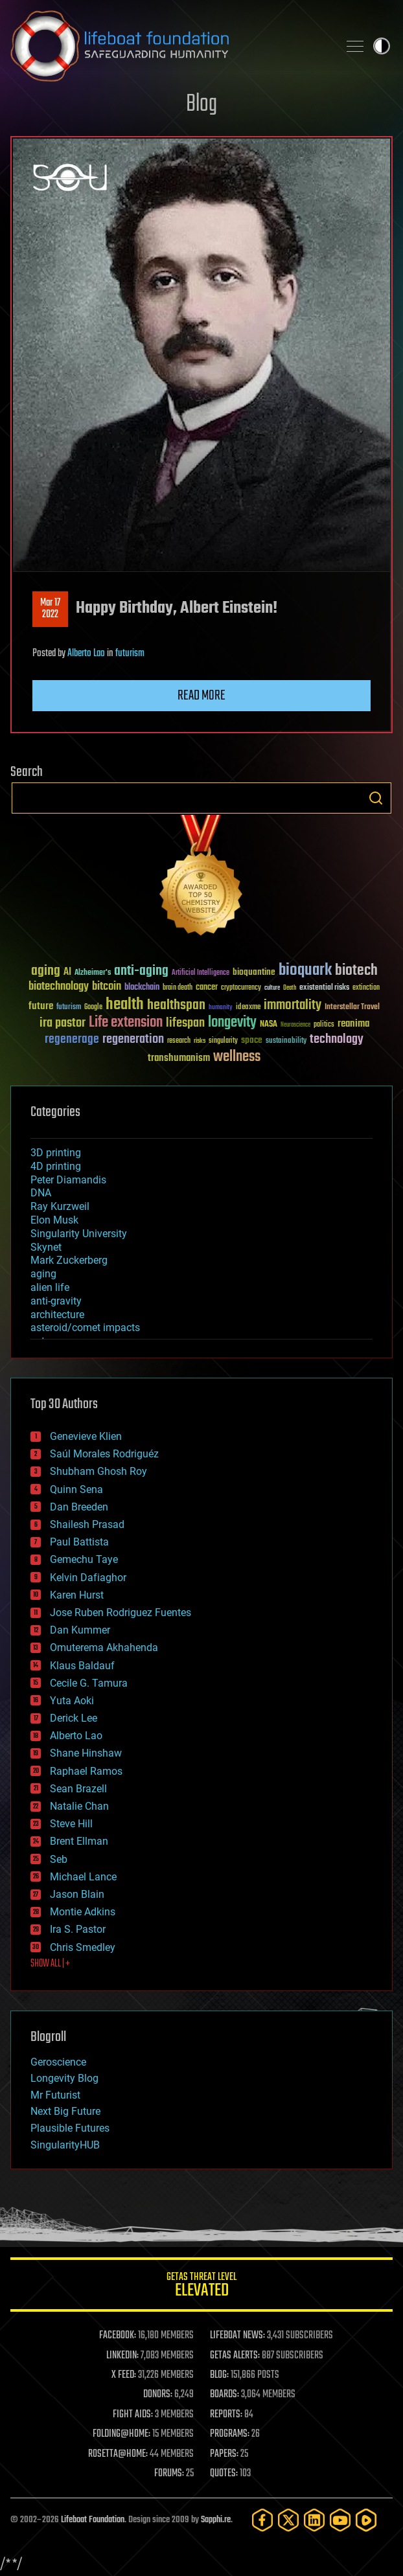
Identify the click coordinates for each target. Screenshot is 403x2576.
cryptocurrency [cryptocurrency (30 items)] (241, 988)
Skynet (46, 1247)
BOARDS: (224, 2394)
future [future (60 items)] (41, 1006)
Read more (201, 696)
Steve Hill (71, 1824)
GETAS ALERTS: (235, 2355)
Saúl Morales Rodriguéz (104, 1454)
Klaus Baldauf (82, 1665)
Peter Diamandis (68, 1180)
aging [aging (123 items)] (45, 971)
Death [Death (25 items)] (289, 988)
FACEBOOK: (117, 2335)
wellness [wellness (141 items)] (236, 1057)
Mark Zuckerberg (69, 1260)
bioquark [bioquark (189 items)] (305, 970)
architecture (57, 1314)
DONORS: (157, 2394)
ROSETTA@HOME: (118, 2454)
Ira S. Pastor (78, 1929)
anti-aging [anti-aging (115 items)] (141, 971)
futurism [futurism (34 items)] (68, 1007)
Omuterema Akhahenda (104, 1647)
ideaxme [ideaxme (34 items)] (248, 1007)
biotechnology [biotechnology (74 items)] (59, 987)
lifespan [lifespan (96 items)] (185, 1023)
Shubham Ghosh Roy (98, 1471)
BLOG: (219, 2375)
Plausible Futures (69, 2128)
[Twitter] (288, 2520)
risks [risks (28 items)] (199, 1041)
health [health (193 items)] (125, 1005)
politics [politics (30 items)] (324, 1025)
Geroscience (58, 2062)
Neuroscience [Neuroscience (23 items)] (295, 1025)
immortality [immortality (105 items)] (292, 1005)
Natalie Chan (79, 1806)
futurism (129, 653)
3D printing (55, 1152)
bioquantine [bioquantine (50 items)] (254, 971)
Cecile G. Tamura (89, 1683)
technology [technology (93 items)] (336, 1039)
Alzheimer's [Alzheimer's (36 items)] (93, 973)
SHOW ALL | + (50, 1963)
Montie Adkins (82, 1912)
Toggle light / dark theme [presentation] (381, 46)
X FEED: (123, 2375)
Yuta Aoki (72, 1700)
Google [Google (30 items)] (93, 1007)
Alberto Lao (86, 653)
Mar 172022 (50, 609)
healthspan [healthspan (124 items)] (176, 1005)
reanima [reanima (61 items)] (353, 1024)
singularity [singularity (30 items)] (223, 1041)
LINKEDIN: (122, 2355)
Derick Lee (73, 1718)
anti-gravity (56, 1301)
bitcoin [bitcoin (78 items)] (106, 987)
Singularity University (78, 1233)
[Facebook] (262, 2520)
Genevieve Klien (86, 1436)
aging (43, 1274)
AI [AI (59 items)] (67, 972)
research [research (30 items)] (178, 1041)
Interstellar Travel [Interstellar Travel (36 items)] (352, 1007)
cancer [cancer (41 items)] (207, 988)
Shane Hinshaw (86, 1753)
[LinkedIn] (314, 2520)
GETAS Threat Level (201, 2287)
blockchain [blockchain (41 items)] (141, 988)
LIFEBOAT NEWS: (237, 2335)
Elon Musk (54, 1220)
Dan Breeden (79, 1507)
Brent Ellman (79, 1841)
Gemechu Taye (84, 1559)
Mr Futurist (55, 2095)
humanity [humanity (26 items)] (221, 1008)
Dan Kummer (80, 1630)
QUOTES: (224, 2473)
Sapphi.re (216, 2520)
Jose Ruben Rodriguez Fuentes (120, 1612)
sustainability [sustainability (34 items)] (286, 1041)
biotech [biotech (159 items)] (356, 970)
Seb (58, 1859)
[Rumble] (366, 2520)
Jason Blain (77, 1894)
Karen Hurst (77, 1595)
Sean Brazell (78, 1789)
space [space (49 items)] (251, 1039)
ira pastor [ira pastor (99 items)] (63, 1023)
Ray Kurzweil (59, 1206)
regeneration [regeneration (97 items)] (133, 1039)
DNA (40, 1193)
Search (375, 798)
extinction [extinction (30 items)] (366, 988)
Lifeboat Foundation (92, 2520)
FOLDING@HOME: (121, 2434)
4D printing (55, 1166)
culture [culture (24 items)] (272, 988)
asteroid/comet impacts (85, 1327)
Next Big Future (65, 2111)
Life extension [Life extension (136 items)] (126, 1022)
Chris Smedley (82, 1947)
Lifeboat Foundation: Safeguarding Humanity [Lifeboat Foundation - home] (169, 46)
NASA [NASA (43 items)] (268, 1025)
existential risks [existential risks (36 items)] (324, 988)
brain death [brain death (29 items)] (177, 988)
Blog (201, 104)
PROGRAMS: (229, 2434)
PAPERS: (224, 2454)
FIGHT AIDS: (133, 2414)
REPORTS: (226, 2414)
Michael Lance (83, 1877)
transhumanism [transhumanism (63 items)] (179, 1058)
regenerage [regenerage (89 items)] (72, 1039)
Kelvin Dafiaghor (88, 1577)
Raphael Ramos (86, 1771)
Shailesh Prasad (87, 1524)
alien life (49, 1287)
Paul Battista (79, 1542)
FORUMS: (169, 2473)
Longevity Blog (64, 2078)
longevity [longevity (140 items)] (232, 1022)
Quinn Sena (76, 1489)
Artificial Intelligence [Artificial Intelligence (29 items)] (200, 973)
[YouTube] (340, 2520)
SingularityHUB (65, 2145)
